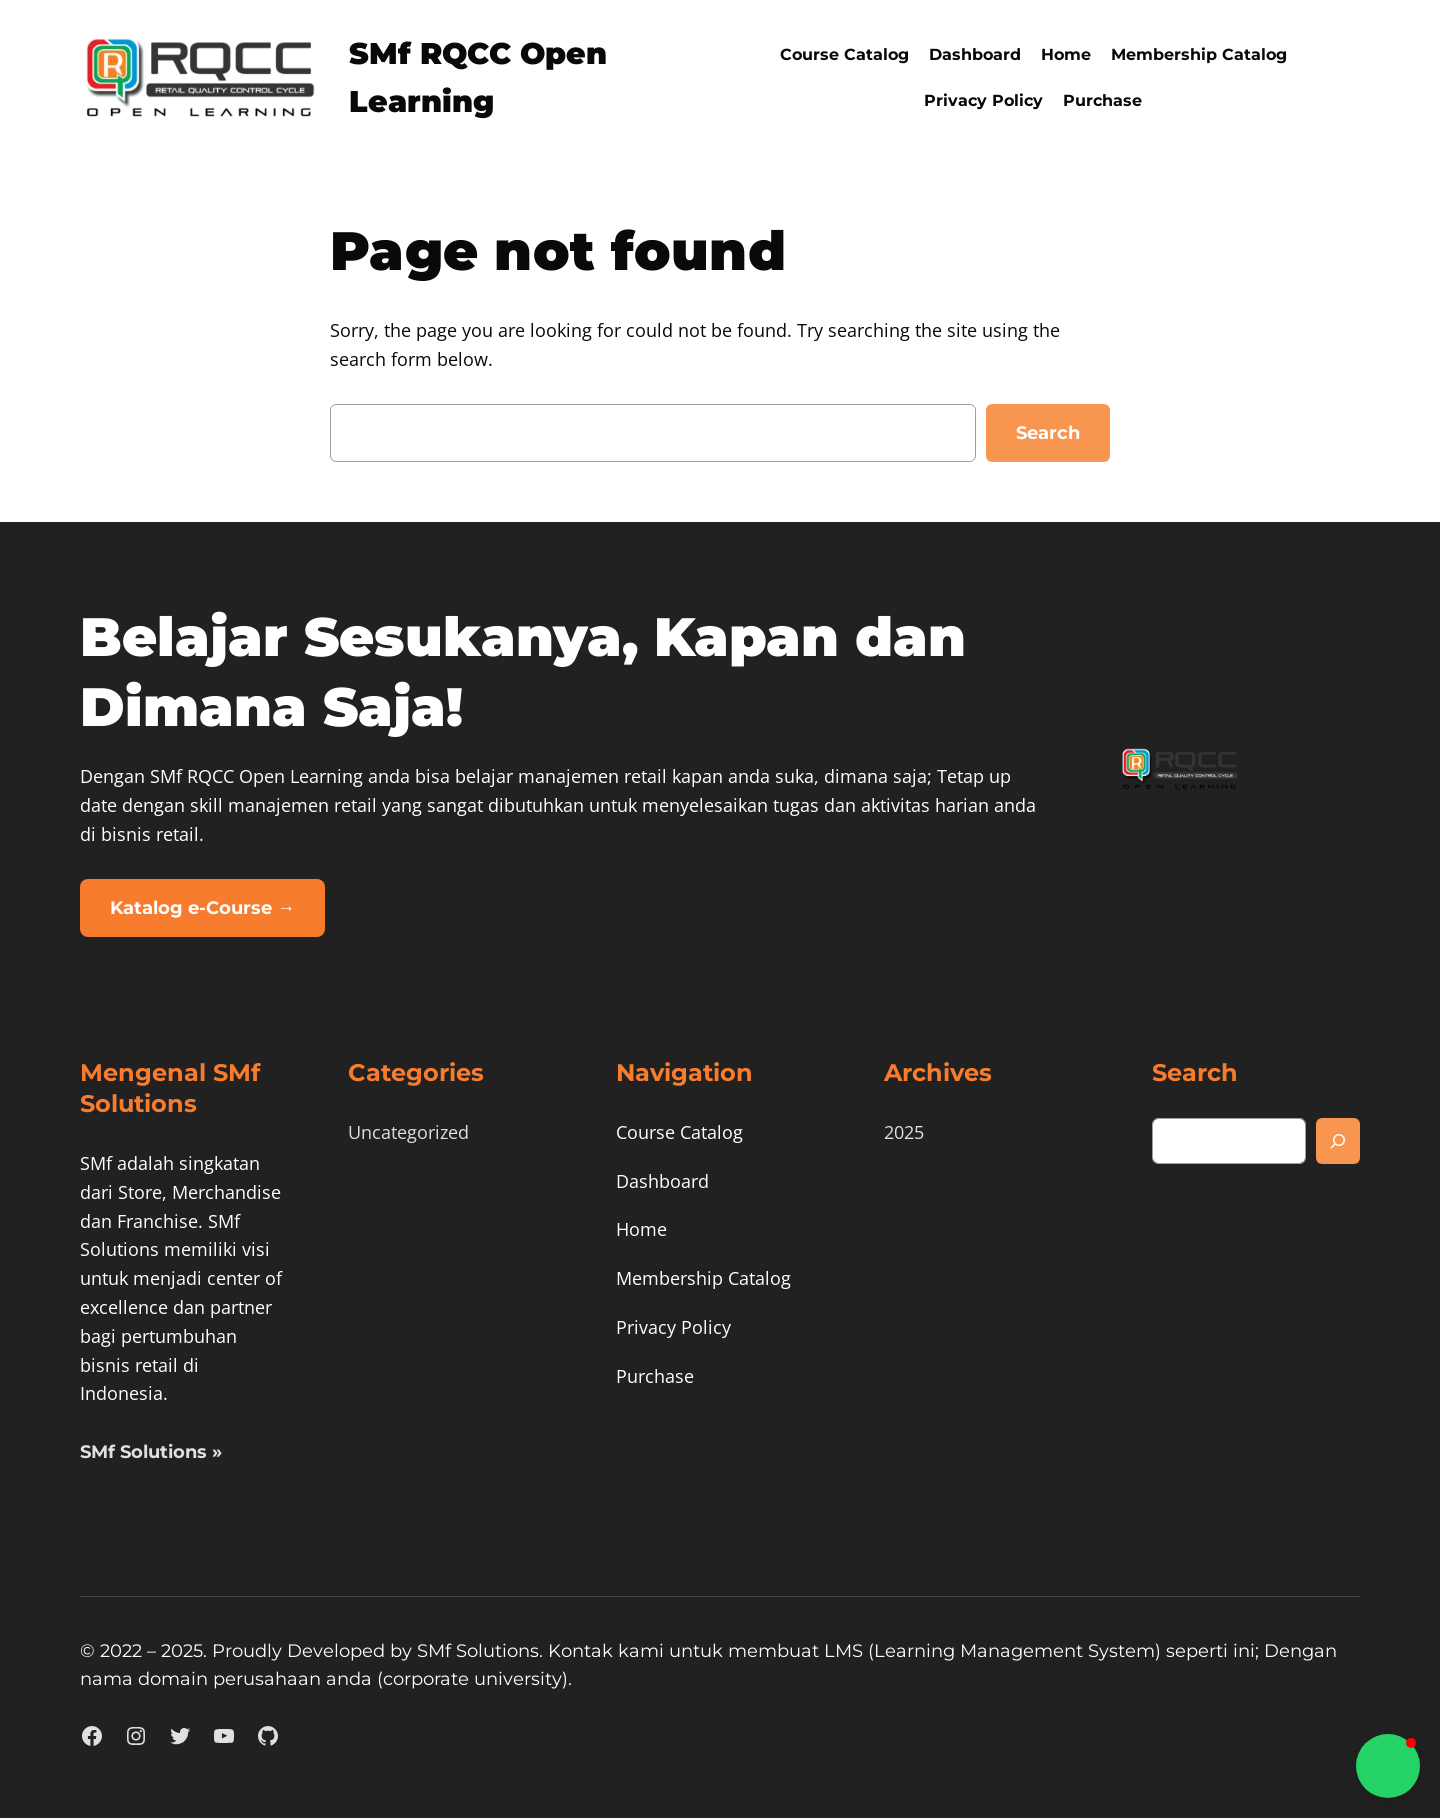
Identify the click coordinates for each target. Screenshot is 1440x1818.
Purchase (1102, 100)
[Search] (1338, 1141)
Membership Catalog (1199, 54)
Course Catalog (844, 54)
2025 (904, 1132)
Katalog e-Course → (202, 908)
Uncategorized (408, 1132)
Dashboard (975, 54)
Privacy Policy (983, 100)
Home (1066, 54)
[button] (1388, 1766)
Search (1048, 433)
